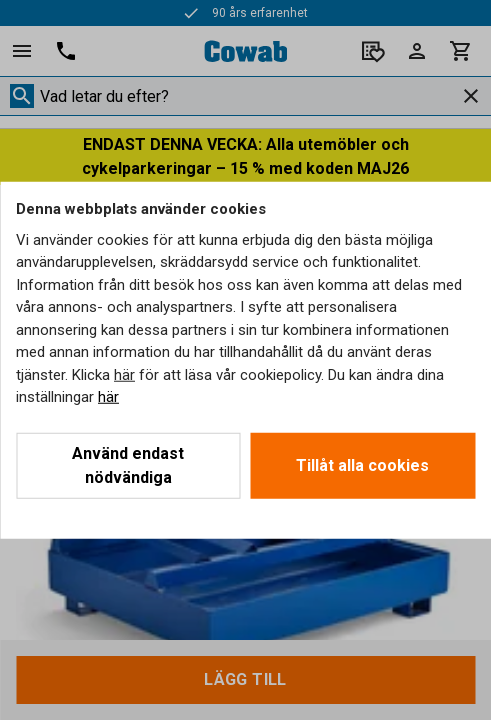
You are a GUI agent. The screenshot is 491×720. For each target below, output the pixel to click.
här (124, 374)
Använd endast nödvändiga (128, 464)
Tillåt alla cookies (362, 464)
